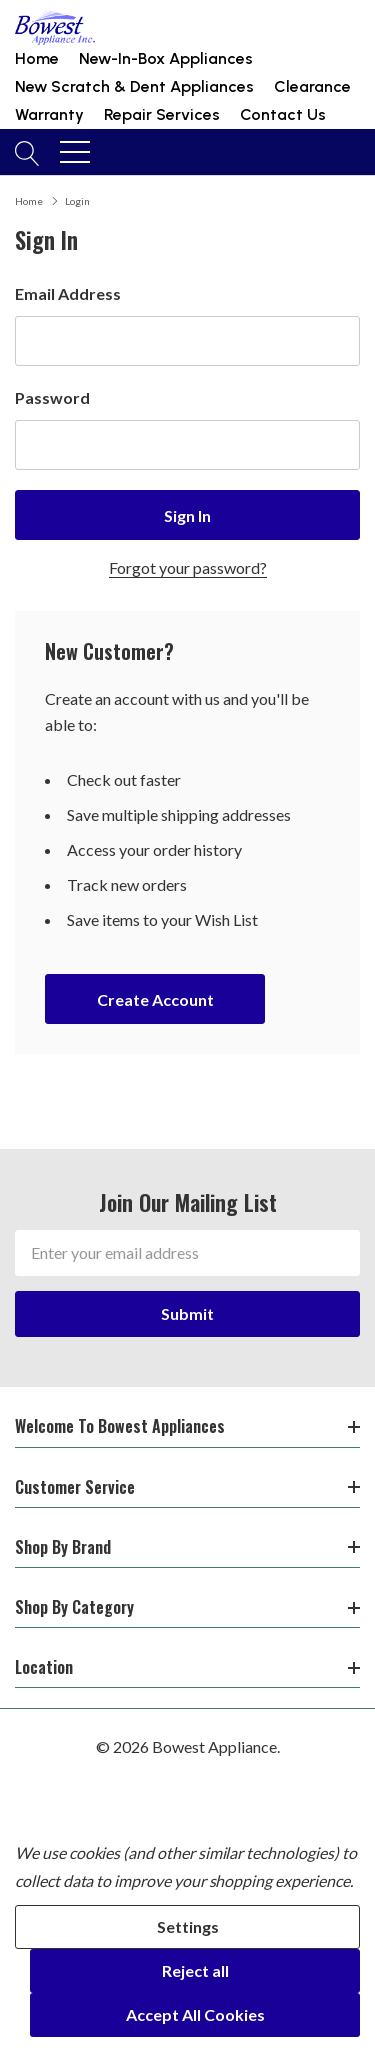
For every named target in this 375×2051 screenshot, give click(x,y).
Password (52, 397)
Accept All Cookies (195, 2014)
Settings (188, 1926)
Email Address (68, 293)
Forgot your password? (188, 567)
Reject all (195, 1970)
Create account (155, 999)
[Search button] (27, 152)
